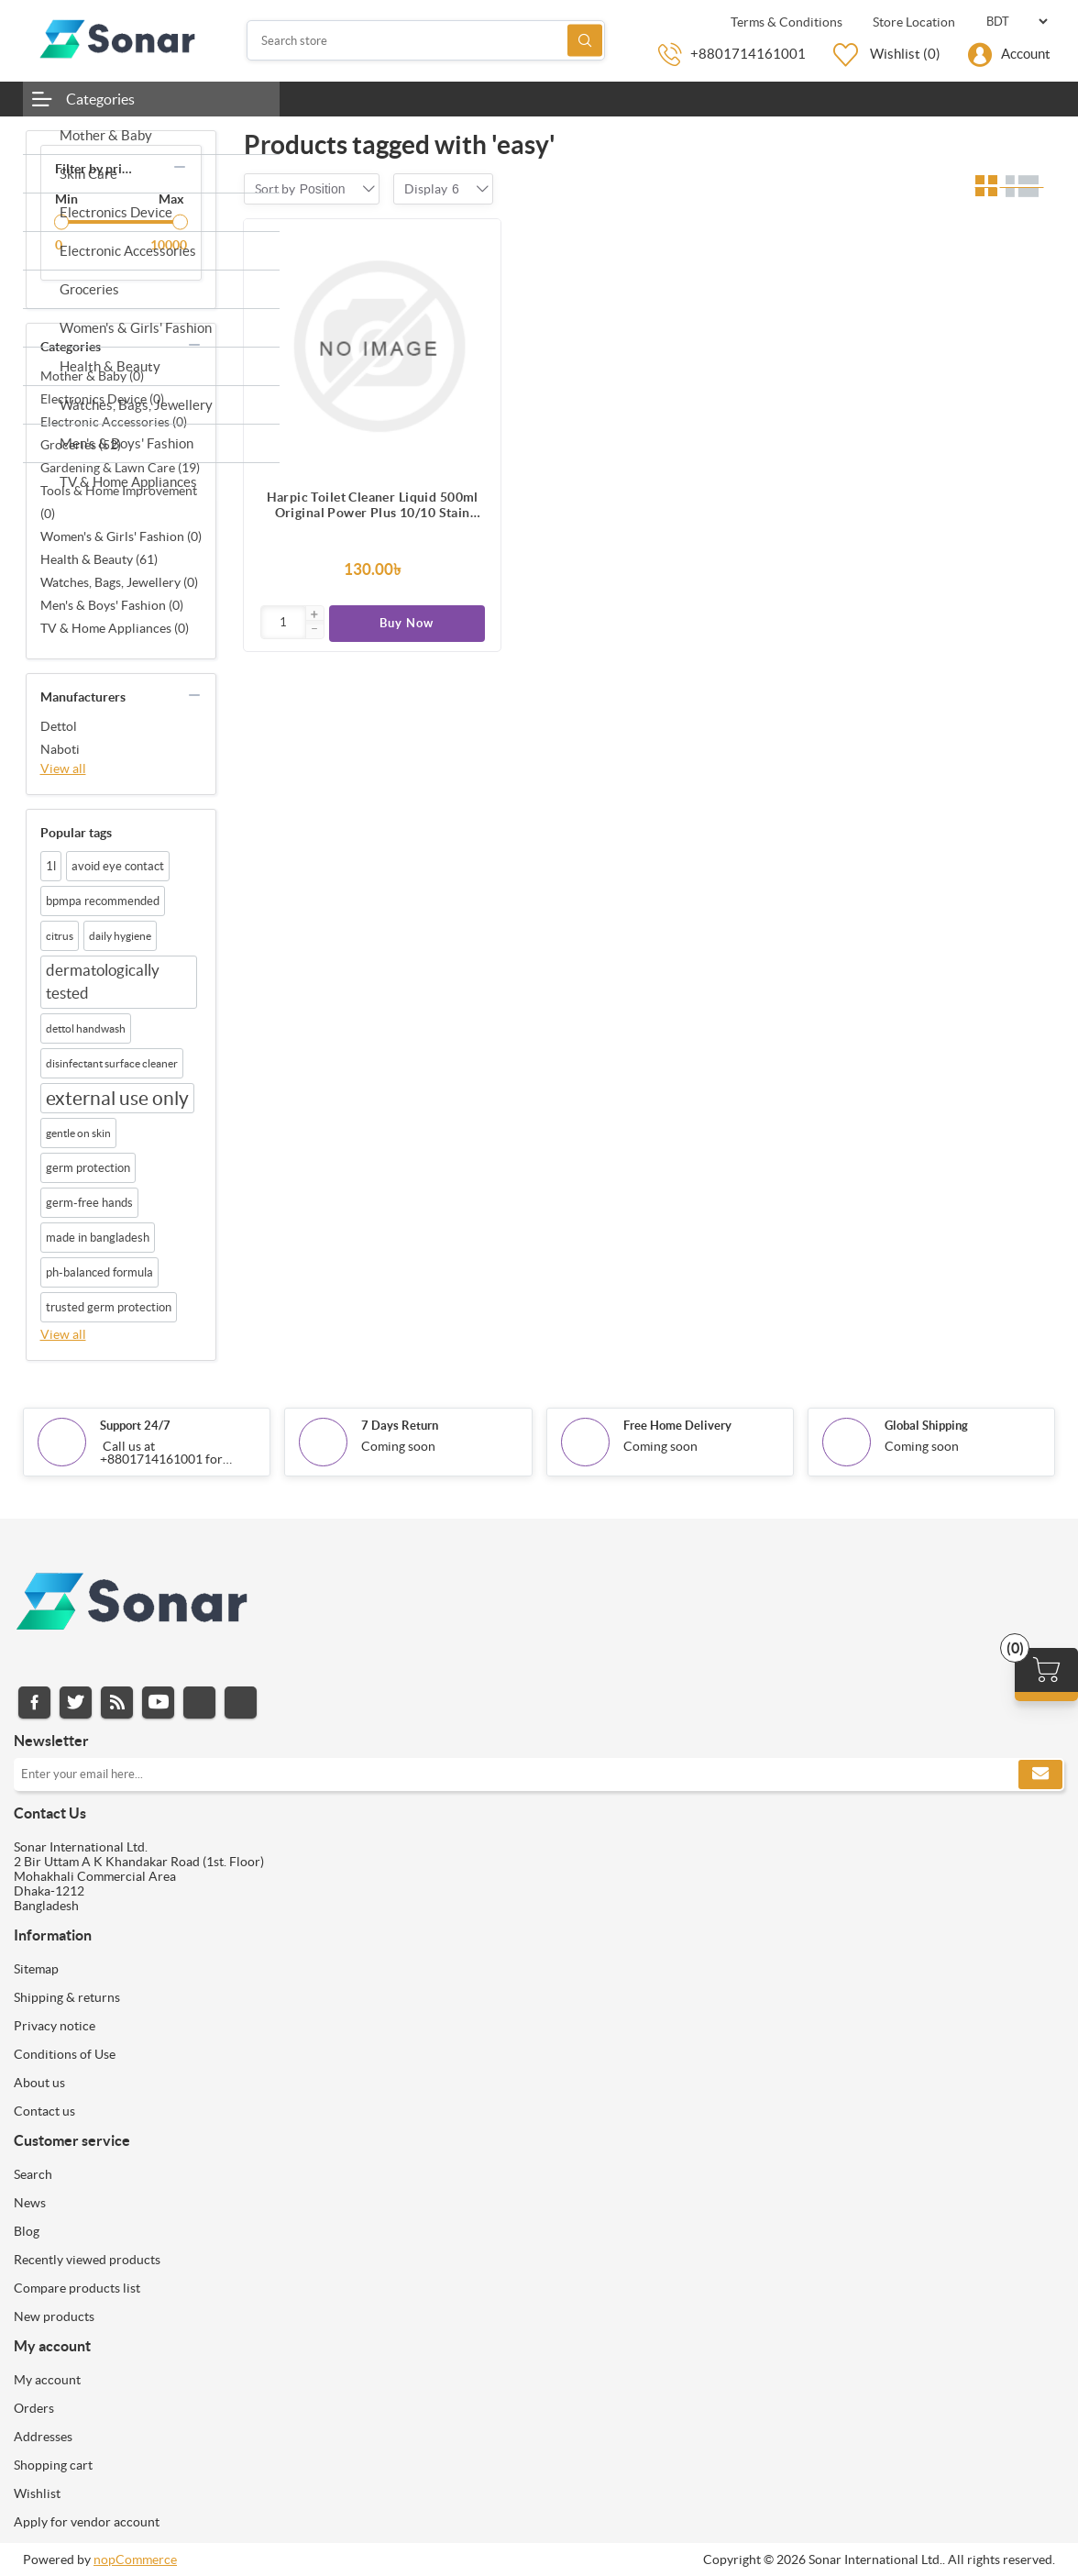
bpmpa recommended (103, 901)
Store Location (912, 22)
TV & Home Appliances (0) (114, 628)
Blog (26, 2231)
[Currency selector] (1016, 21)
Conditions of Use (65, 2054)
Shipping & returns (67, 1997)
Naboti (60, 749)
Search (584, 41)
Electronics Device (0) (102, 399)
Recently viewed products (87, 2259)
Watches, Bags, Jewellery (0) (119, 582)
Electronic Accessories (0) (113, 422)
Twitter (76, 1702)
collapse (179, 167)
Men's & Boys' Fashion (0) (111, 605)
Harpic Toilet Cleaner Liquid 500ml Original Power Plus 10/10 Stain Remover (372, 505)
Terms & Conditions (785, 22)
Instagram (199, 1702)
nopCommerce (135, 2559)
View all (63, 768)
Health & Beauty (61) (99, 559)
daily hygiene (120, 936)
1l (51, 866)
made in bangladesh (97, 1237)
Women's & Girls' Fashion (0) (121, 536)
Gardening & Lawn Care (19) (120, 467)
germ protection (88, 1168)
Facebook (34, 1702)
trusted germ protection (108, 1307)
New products (54, 2316)
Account (1025, 53)
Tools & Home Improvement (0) (118, 502)
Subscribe (1040, 1774)
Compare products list (77, 2288)
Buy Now (407, 623)
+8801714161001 (748, 53)
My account (47, 2379)
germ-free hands (89, 1203)
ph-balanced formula (99, 1272)
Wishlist (37, 2493)
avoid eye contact (118, 866)
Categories (100, 99)
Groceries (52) (80, 444)
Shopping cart (53, 2465)
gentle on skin (78, 1133)
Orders (34, 2408)
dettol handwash (86, 1028)
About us (39, 2082)
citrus (59, 936)
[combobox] (322, 189)
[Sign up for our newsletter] (539, 1774)
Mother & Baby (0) (92, 376)
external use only (117, 1098)
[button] (314, 615)
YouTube (158, 1702)
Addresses (43, 2436)
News (30, 2202)
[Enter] (283, 622)
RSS (117, 1702)
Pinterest (241, 1702)
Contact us (44, 2111)
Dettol (58, 726)
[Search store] (426, 40)
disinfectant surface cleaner (112, 1063)
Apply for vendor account (87, 2522)
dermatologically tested (103, 981)
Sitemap (36, 1969)
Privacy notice (54, 2025)
